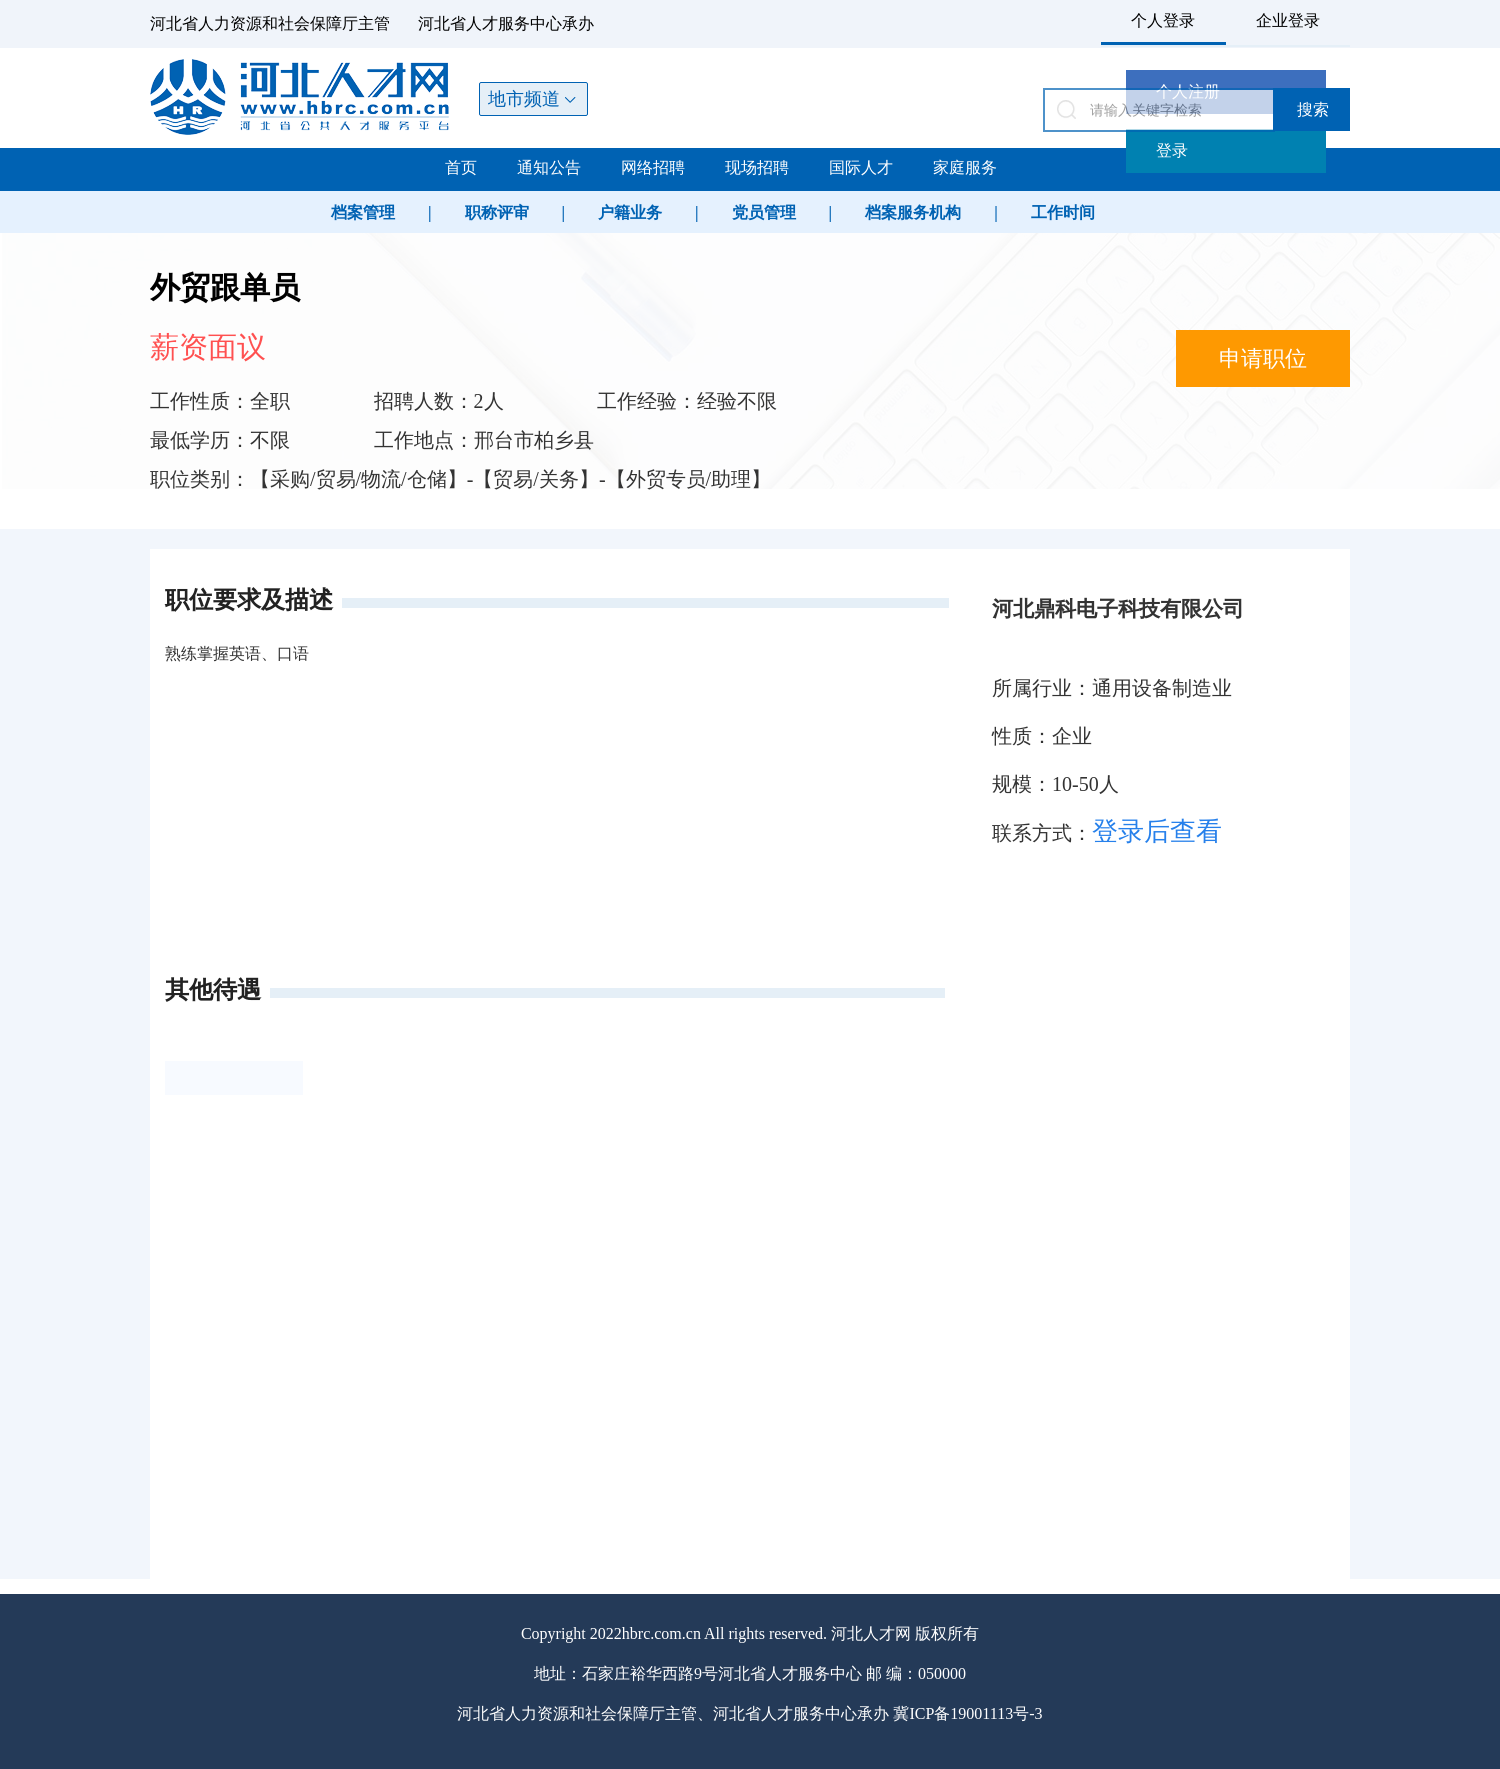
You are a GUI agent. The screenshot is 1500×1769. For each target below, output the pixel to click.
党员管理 (764, 212)
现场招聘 (757, 167)
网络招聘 (653, 167)
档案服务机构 (913, 212)
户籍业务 (630, 212)
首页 (461, 167)
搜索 (1313, 109)
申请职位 (1263, 358)
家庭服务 (965, 167)
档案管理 (363, 212)
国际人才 (861, 167)
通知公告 (549, 167)
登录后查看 (1157, 831)
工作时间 (1063, 212)
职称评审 (497, 212)
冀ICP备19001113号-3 (967, 1713)
